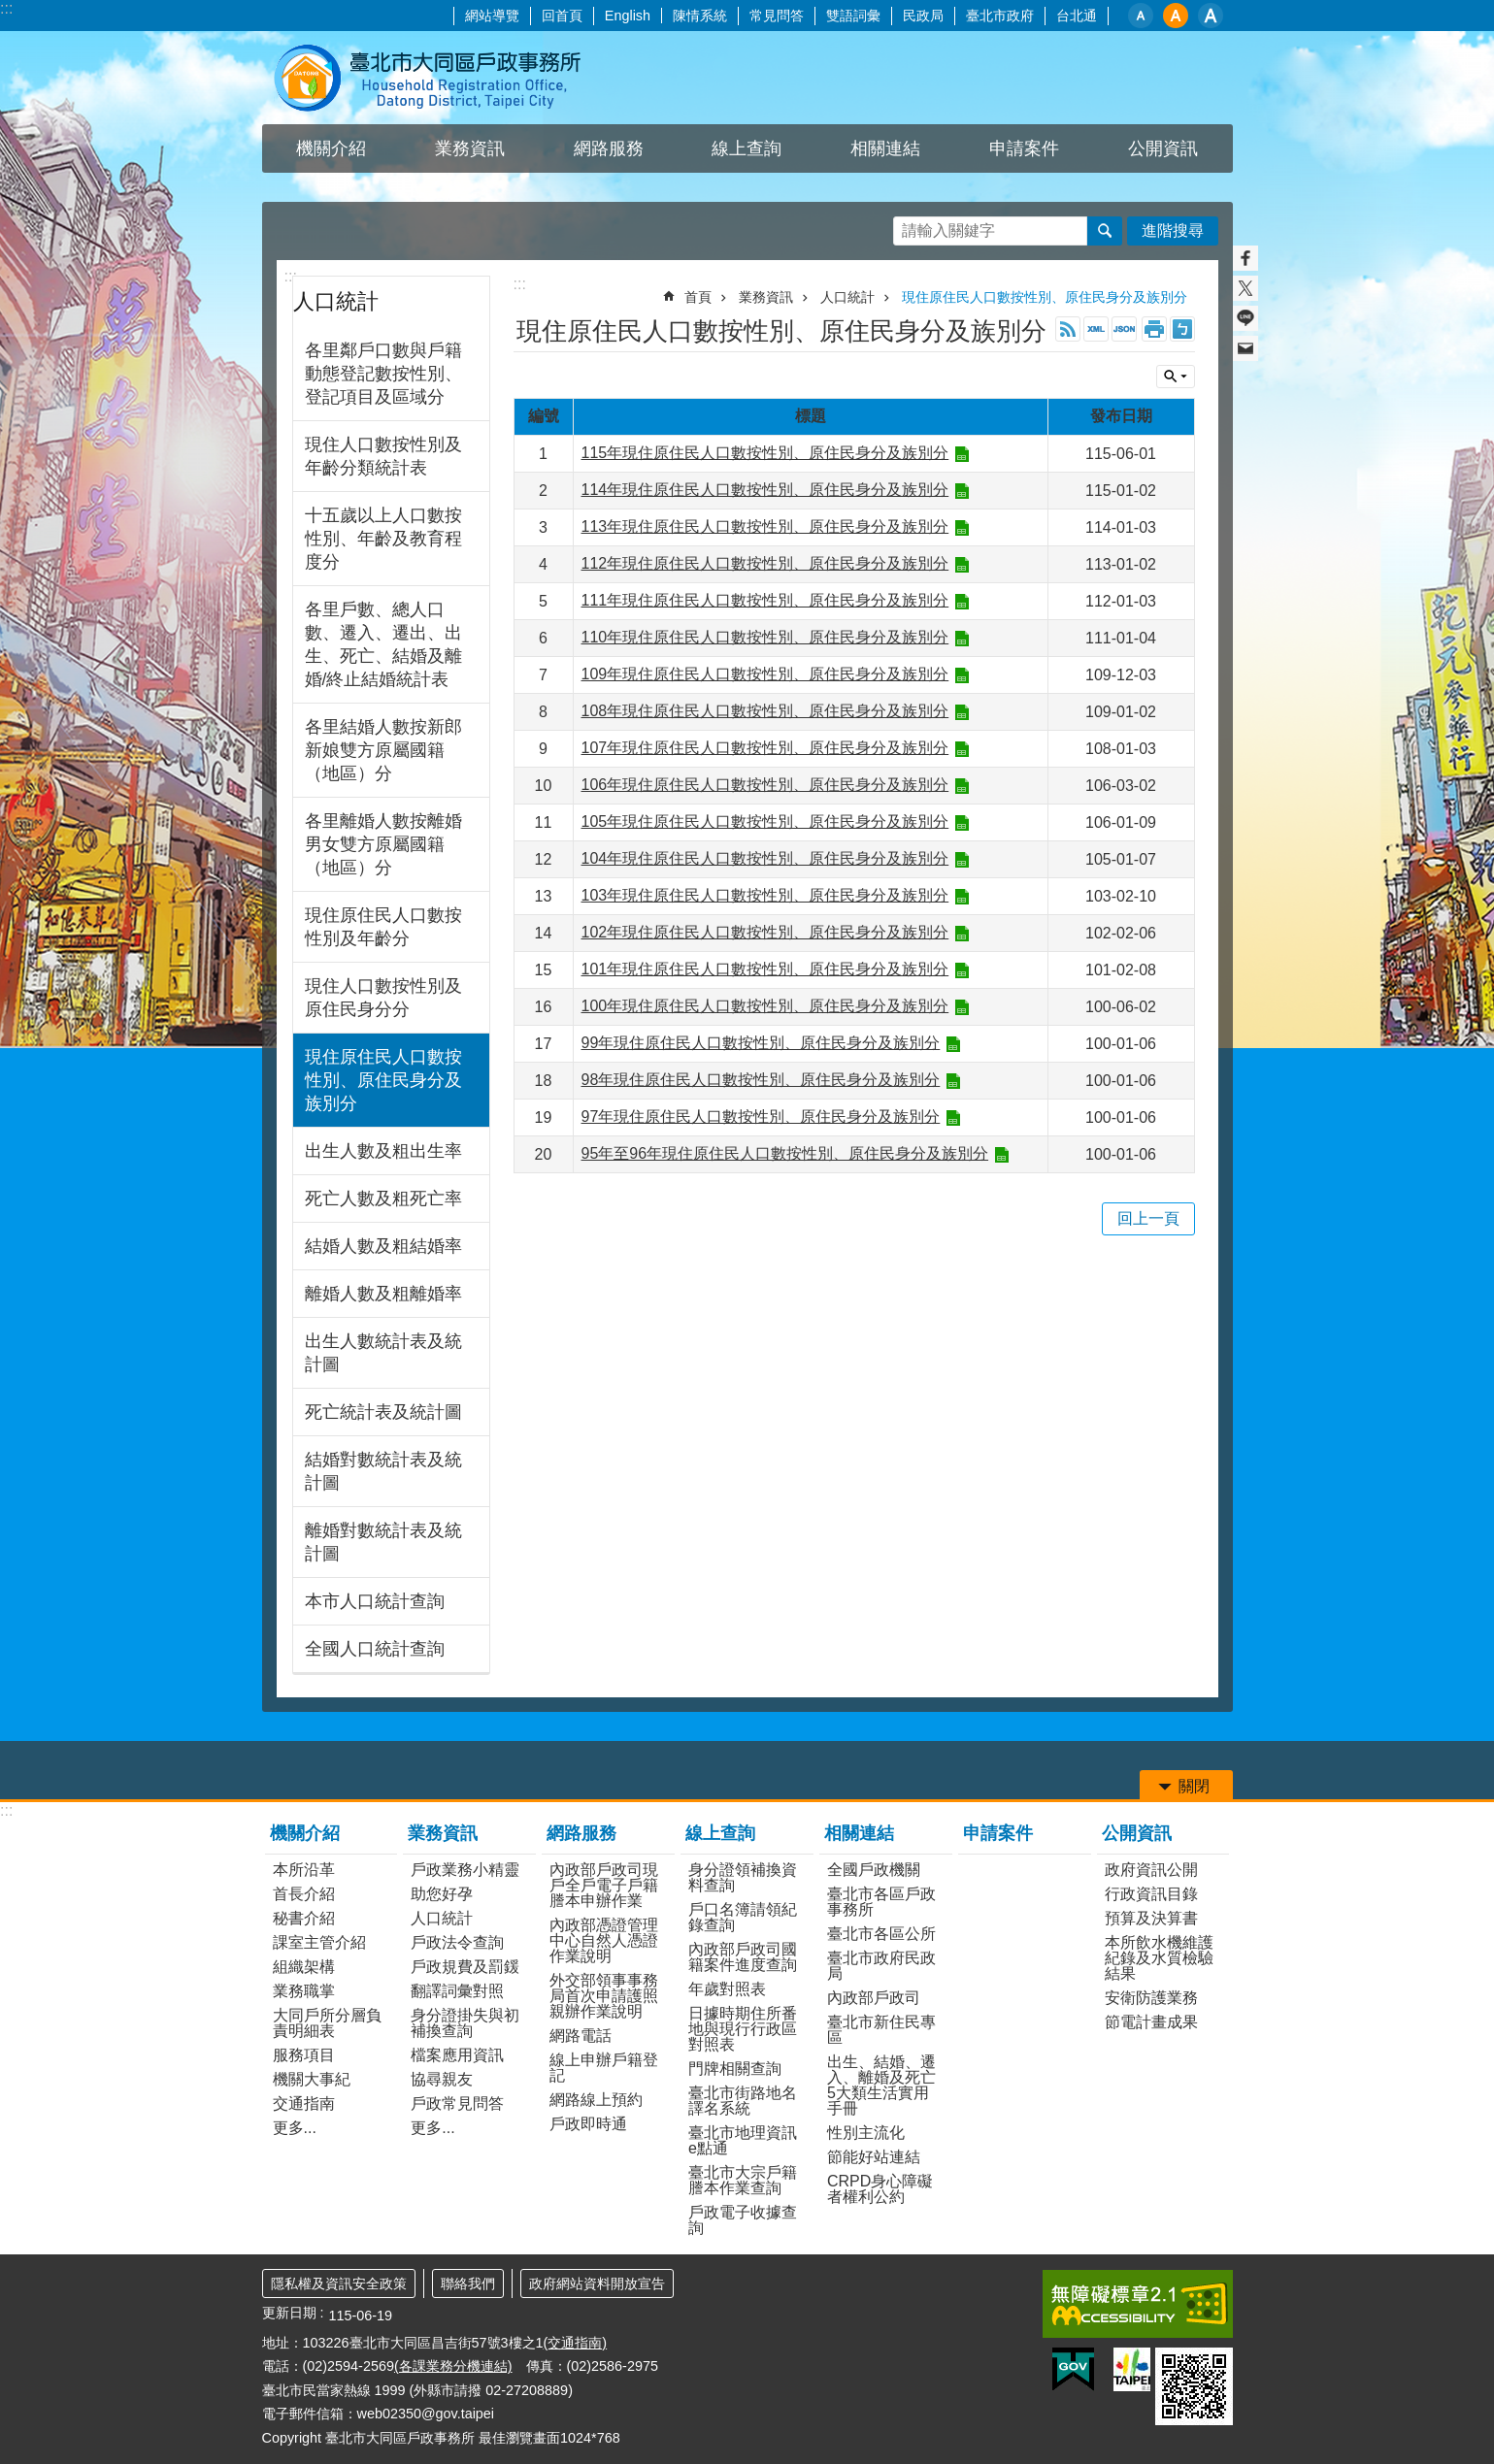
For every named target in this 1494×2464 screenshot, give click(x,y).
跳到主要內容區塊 (10, 10)
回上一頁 (1148, 1218)
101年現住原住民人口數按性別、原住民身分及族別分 (765, 969)
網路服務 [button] (609, 148)
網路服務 (581, 1833)
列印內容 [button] (1154, 329)
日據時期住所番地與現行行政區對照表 (742, 2029)
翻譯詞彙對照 (457, 1991)
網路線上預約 (596, 2099)
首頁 (698, 297)
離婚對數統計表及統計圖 (383, 1542)
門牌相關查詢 (734, 2068)
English (627, 15)
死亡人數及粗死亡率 (383, 1198)
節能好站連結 (873, 2157)
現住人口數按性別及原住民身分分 (383, 997)
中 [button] (1175, 15)
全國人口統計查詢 (375, 1649)
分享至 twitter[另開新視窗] (1245, 288)
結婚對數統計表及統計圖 (383, 1471)
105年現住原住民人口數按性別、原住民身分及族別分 (765, 821)
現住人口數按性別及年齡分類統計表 (383, 456)
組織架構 (304, 1966)
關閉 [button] (1175, 376)
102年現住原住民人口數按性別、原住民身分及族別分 (765, 932)
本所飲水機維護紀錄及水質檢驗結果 (1159, 1958)
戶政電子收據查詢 (742, 2220)
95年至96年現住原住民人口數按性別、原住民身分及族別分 (785, 1153)
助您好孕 (442, 1894)
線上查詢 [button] (746, 148)
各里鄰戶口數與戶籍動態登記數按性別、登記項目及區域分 (383, 374)
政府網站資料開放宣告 (597, 2283)
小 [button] (1140, 15)
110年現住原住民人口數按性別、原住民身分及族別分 (765, 637)
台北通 (1076, 15)
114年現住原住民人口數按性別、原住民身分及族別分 (765, 489)
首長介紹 (304, 1894)
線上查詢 (720, 1833)
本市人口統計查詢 (375, 1601)
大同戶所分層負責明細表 (327, 2023)
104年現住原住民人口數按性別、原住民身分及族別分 (765, 858)
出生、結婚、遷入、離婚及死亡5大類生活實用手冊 (881, 2085)
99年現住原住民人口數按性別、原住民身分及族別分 (761, 1043)
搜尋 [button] (1104, 231)
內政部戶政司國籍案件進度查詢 (742, 1957)
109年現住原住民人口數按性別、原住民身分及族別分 (765, 674)
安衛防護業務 (1151, 1997)
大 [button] (1210, 15)
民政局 (923, 15)
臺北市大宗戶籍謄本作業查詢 (742, 2180)
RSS (1067, 329)
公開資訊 (1137, 1833)
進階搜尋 (1173, 230)
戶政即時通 (588, 2124)
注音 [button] (1182, 329)
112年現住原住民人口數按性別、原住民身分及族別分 (765, 563)
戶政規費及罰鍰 (465, 1966)
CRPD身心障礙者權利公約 (880, 2189)
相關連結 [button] (885, 148)
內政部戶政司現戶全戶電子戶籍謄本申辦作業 (603, 1885)
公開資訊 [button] (1163, 148)
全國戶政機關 (873, 1869)
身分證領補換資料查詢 (742, 1877)
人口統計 (336, 301)
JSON (1124, 329)
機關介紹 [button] (331, 148)
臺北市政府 (1000, 15)
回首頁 (562, 15)
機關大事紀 (311, 2079)
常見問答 (776, 15)
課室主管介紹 (319, 1942)
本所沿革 (304, 1869)
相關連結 (859, 1833)
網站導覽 (492, 15)
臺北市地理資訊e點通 (742, 2140)
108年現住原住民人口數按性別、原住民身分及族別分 (765, 711)
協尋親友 (442, 2079)
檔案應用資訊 (457, 2055)
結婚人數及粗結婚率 (383, 1246)
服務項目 (304, 2055)
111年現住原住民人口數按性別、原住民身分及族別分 (765, 600)
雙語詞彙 (853, 15)
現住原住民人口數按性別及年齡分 (383, 926)
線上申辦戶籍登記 (603, 2068)
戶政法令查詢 (457, 1942)
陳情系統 (700, 15)
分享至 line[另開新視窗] (1245, 318)
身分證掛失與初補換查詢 (465, 2023)
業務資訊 (766, 297)
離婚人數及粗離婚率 (383, 1293)
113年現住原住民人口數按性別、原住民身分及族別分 (765, 526)
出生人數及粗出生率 (383, 1151)
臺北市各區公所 (881, 1933)
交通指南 (304, 2103)
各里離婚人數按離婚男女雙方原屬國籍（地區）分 (383, 844)
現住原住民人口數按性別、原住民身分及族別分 (383, 1080)
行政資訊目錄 (1151, 1894)
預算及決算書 (1151, 1918)
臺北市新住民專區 (881, 2030)
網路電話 (580, 2035)
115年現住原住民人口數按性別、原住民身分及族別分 (765, 452)
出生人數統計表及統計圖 (383, 1352)
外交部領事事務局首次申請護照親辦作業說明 (603, 1996)
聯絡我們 (468, 2283)
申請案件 (1024, 148)
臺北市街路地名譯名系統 (742, 2101)
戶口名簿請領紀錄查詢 (742, 1917)
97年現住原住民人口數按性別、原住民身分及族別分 (761, 1116)
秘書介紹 (304, 1918)
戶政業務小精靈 (465, 1869)
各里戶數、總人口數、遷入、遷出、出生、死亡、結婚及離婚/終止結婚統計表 (383, 644)
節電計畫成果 (1151, 2022)
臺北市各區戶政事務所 (881, 1902)
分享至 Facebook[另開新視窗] (1245, 258)
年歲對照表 (727, 1989)
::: (6, 8)
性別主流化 (866, 2132)
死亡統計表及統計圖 (383, 1412)
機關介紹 (305, 1833)
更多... (294, 2127)
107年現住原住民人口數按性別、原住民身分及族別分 (765, 747)
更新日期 (289, 2312)
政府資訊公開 (1151, 1869)
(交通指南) (576, 2342)
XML (1096, 329)
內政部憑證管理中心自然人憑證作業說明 (603, 1940)
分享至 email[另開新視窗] (1245, 348)
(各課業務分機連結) (453, 2366)
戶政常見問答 (457, 2103)
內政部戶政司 (873, 1997)
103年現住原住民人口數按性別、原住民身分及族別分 (765, 895)
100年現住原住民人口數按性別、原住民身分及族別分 (765, 1006)
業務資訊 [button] (470, 148)
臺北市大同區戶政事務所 (432, 77)
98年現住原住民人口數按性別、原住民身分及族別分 (761, 1079)
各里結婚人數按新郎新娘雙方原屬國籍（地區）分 (383, 750)
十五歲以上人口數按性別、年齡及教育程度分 (383, 539)
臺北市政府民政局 (881, 1966)
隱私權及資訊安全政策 (339, 2283)
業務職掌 (304, 1991)
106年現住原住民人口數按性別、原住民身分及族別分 (765, 784)
